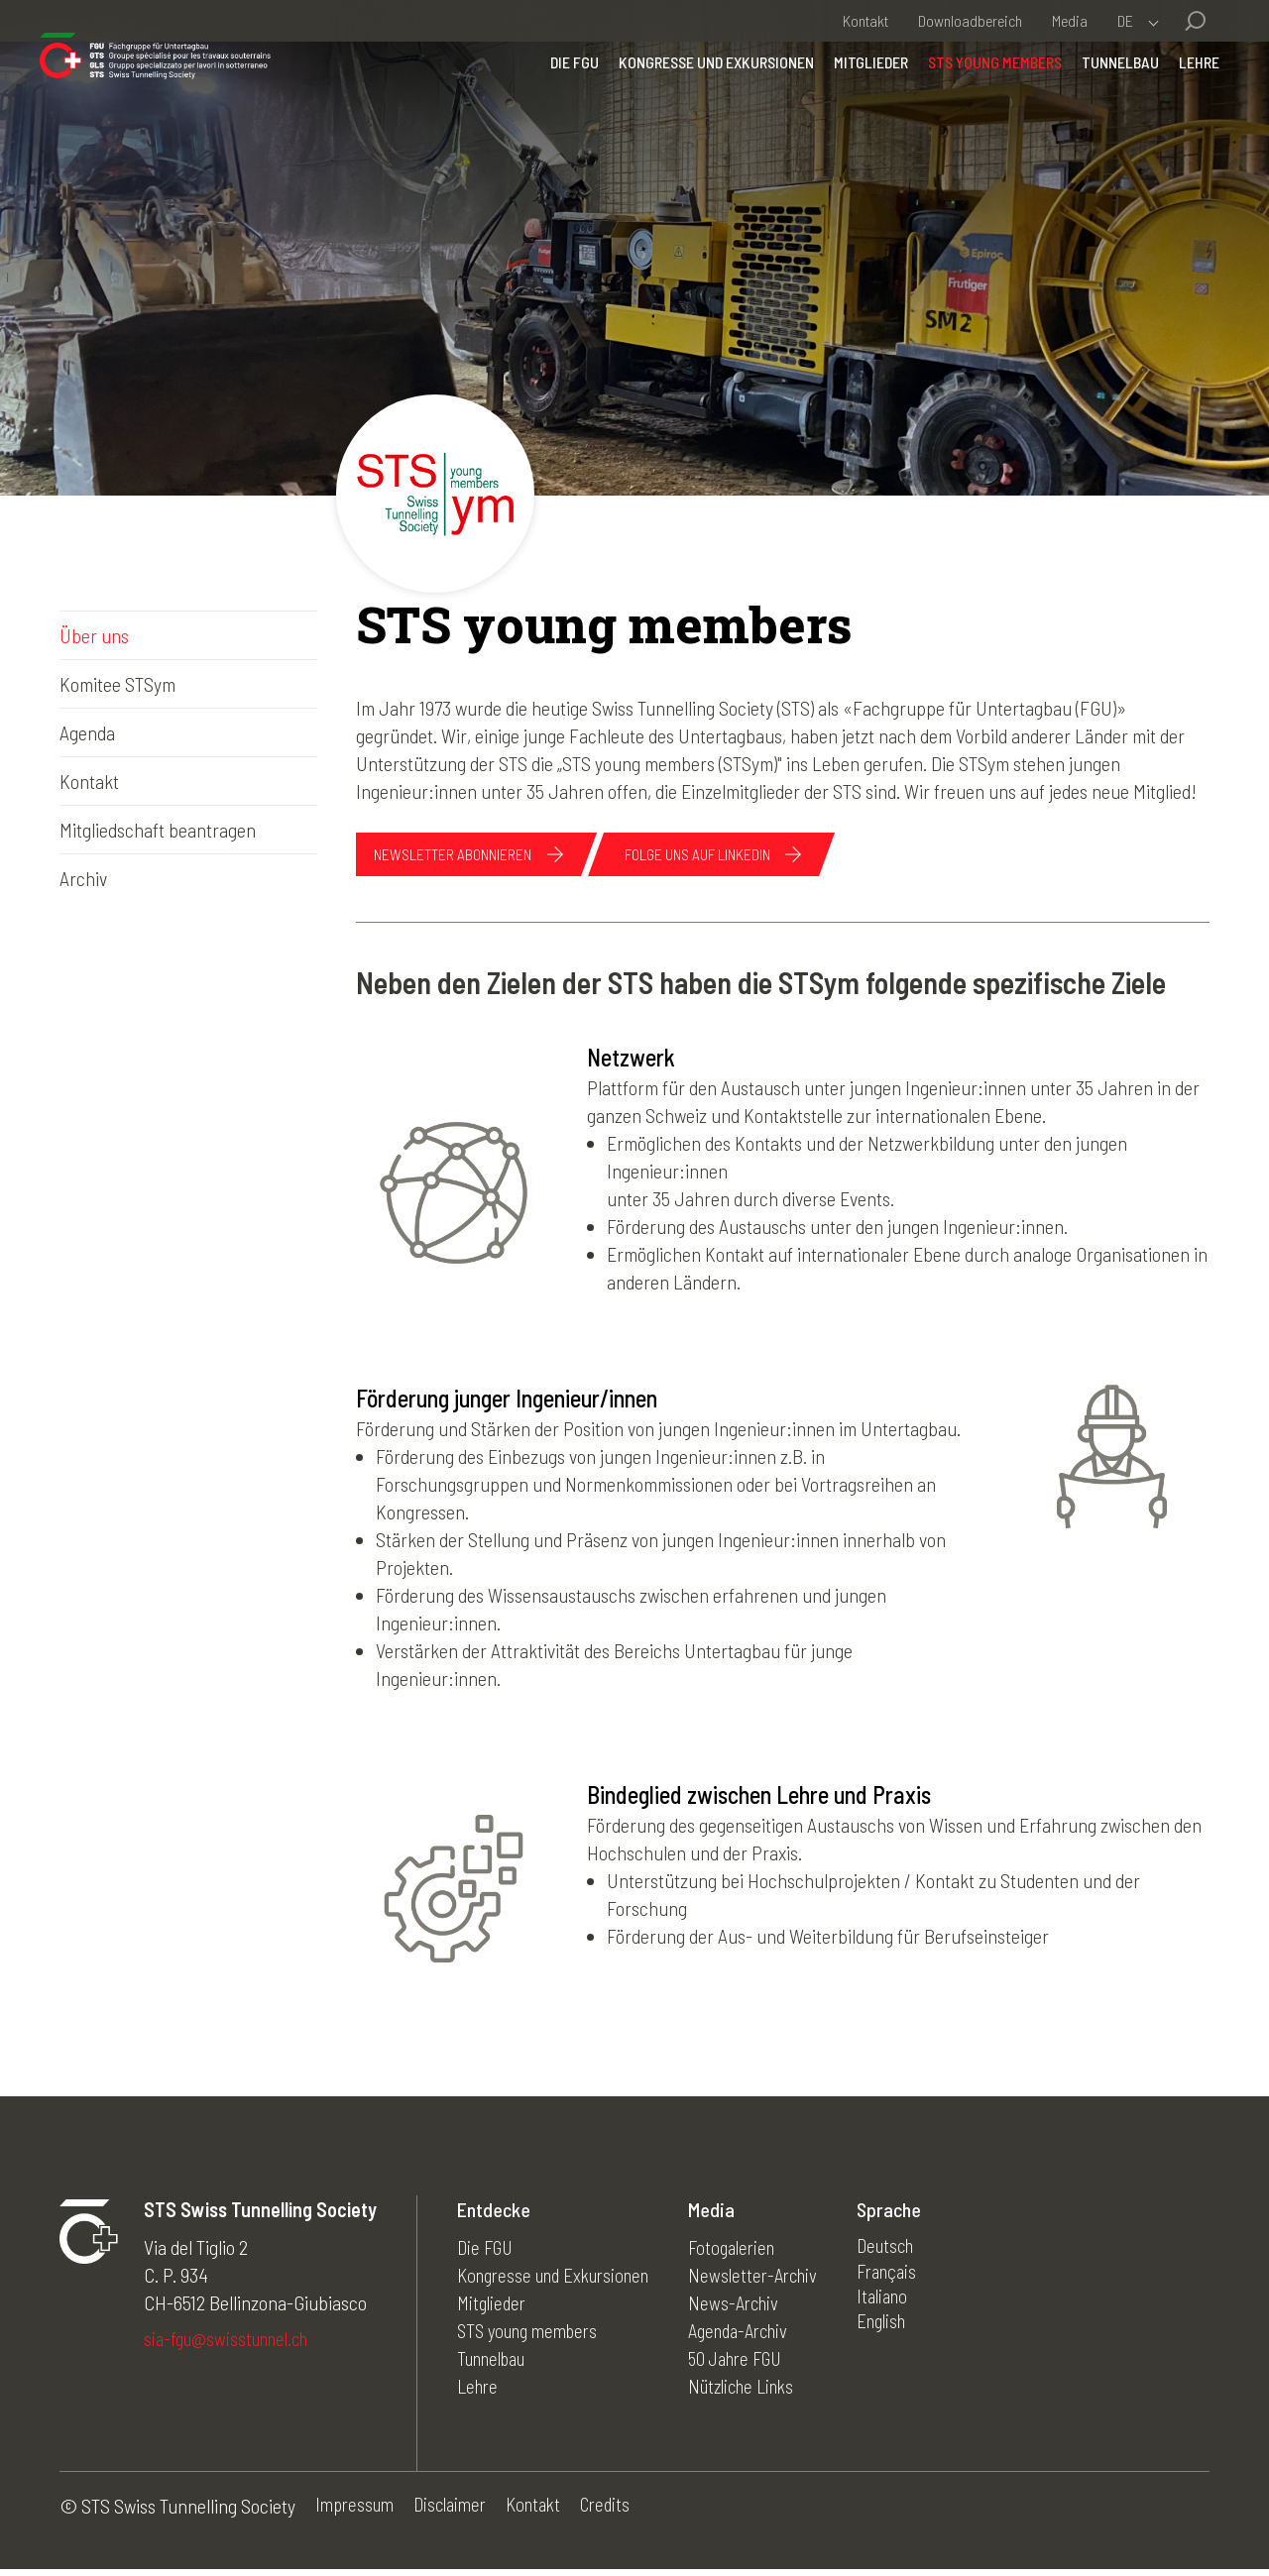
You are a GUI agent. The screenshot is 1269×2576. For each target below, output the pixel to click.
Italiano (909, 2307)
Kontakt (865, 20)
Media (1070, 20)
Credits (623, 2512)
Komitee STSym (117, 684)
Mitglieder (851, 103)
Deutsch (912, 2252)
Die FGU (554, 103)
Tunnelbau (1100, 103)
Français (914, 2280)
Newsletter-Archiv (774, 2280)
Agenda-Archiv (761, 2335)
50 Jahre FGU (758, 2363)
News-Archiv (753, 2307)
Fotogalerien (752, 2252)
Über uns (94, 635)
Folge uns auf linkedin (749, 856)
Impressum (357, 2512)
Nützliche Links (764, 2391)
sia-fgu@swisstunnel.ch (232, 2345)
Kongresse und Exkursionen (696, 103)
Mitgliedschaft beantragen (157, 829)
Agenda (87, 732)
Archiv (83, 878)
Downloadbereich (970, 20)
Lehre (1179, 103)
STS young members (975, 103)
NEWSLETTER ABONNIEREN (468, 856)
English (908, 2335)
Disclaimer (458, 2512)
